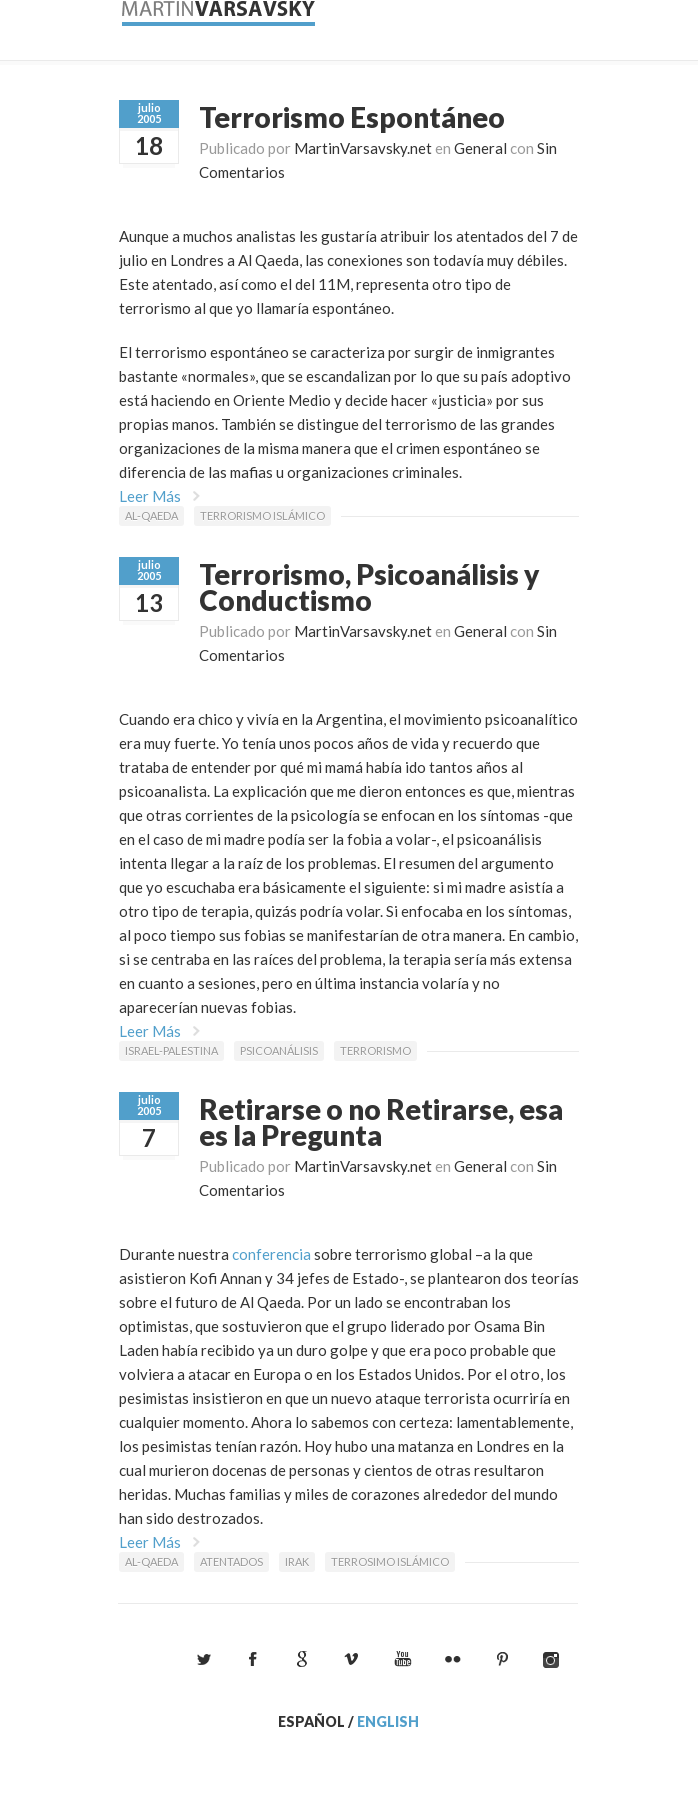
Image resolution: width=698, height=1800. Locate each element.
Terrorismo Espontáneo (352, 117)
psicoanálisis (279, 1050)
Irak (297, 1561)
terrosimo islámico (390, 1561)
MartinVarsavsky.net (363, 148)
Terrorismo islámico (262, 515)
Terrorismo (375, 1050)
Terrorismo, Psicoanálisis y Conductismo (369, 587)
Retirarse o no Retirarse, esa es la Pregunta (381, 1122)
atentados (231, 1561)
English (388, 1721)
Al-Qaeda (151, 515)
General (480, 148)
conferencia (271, 1254)
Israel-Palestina (171, 1050)
